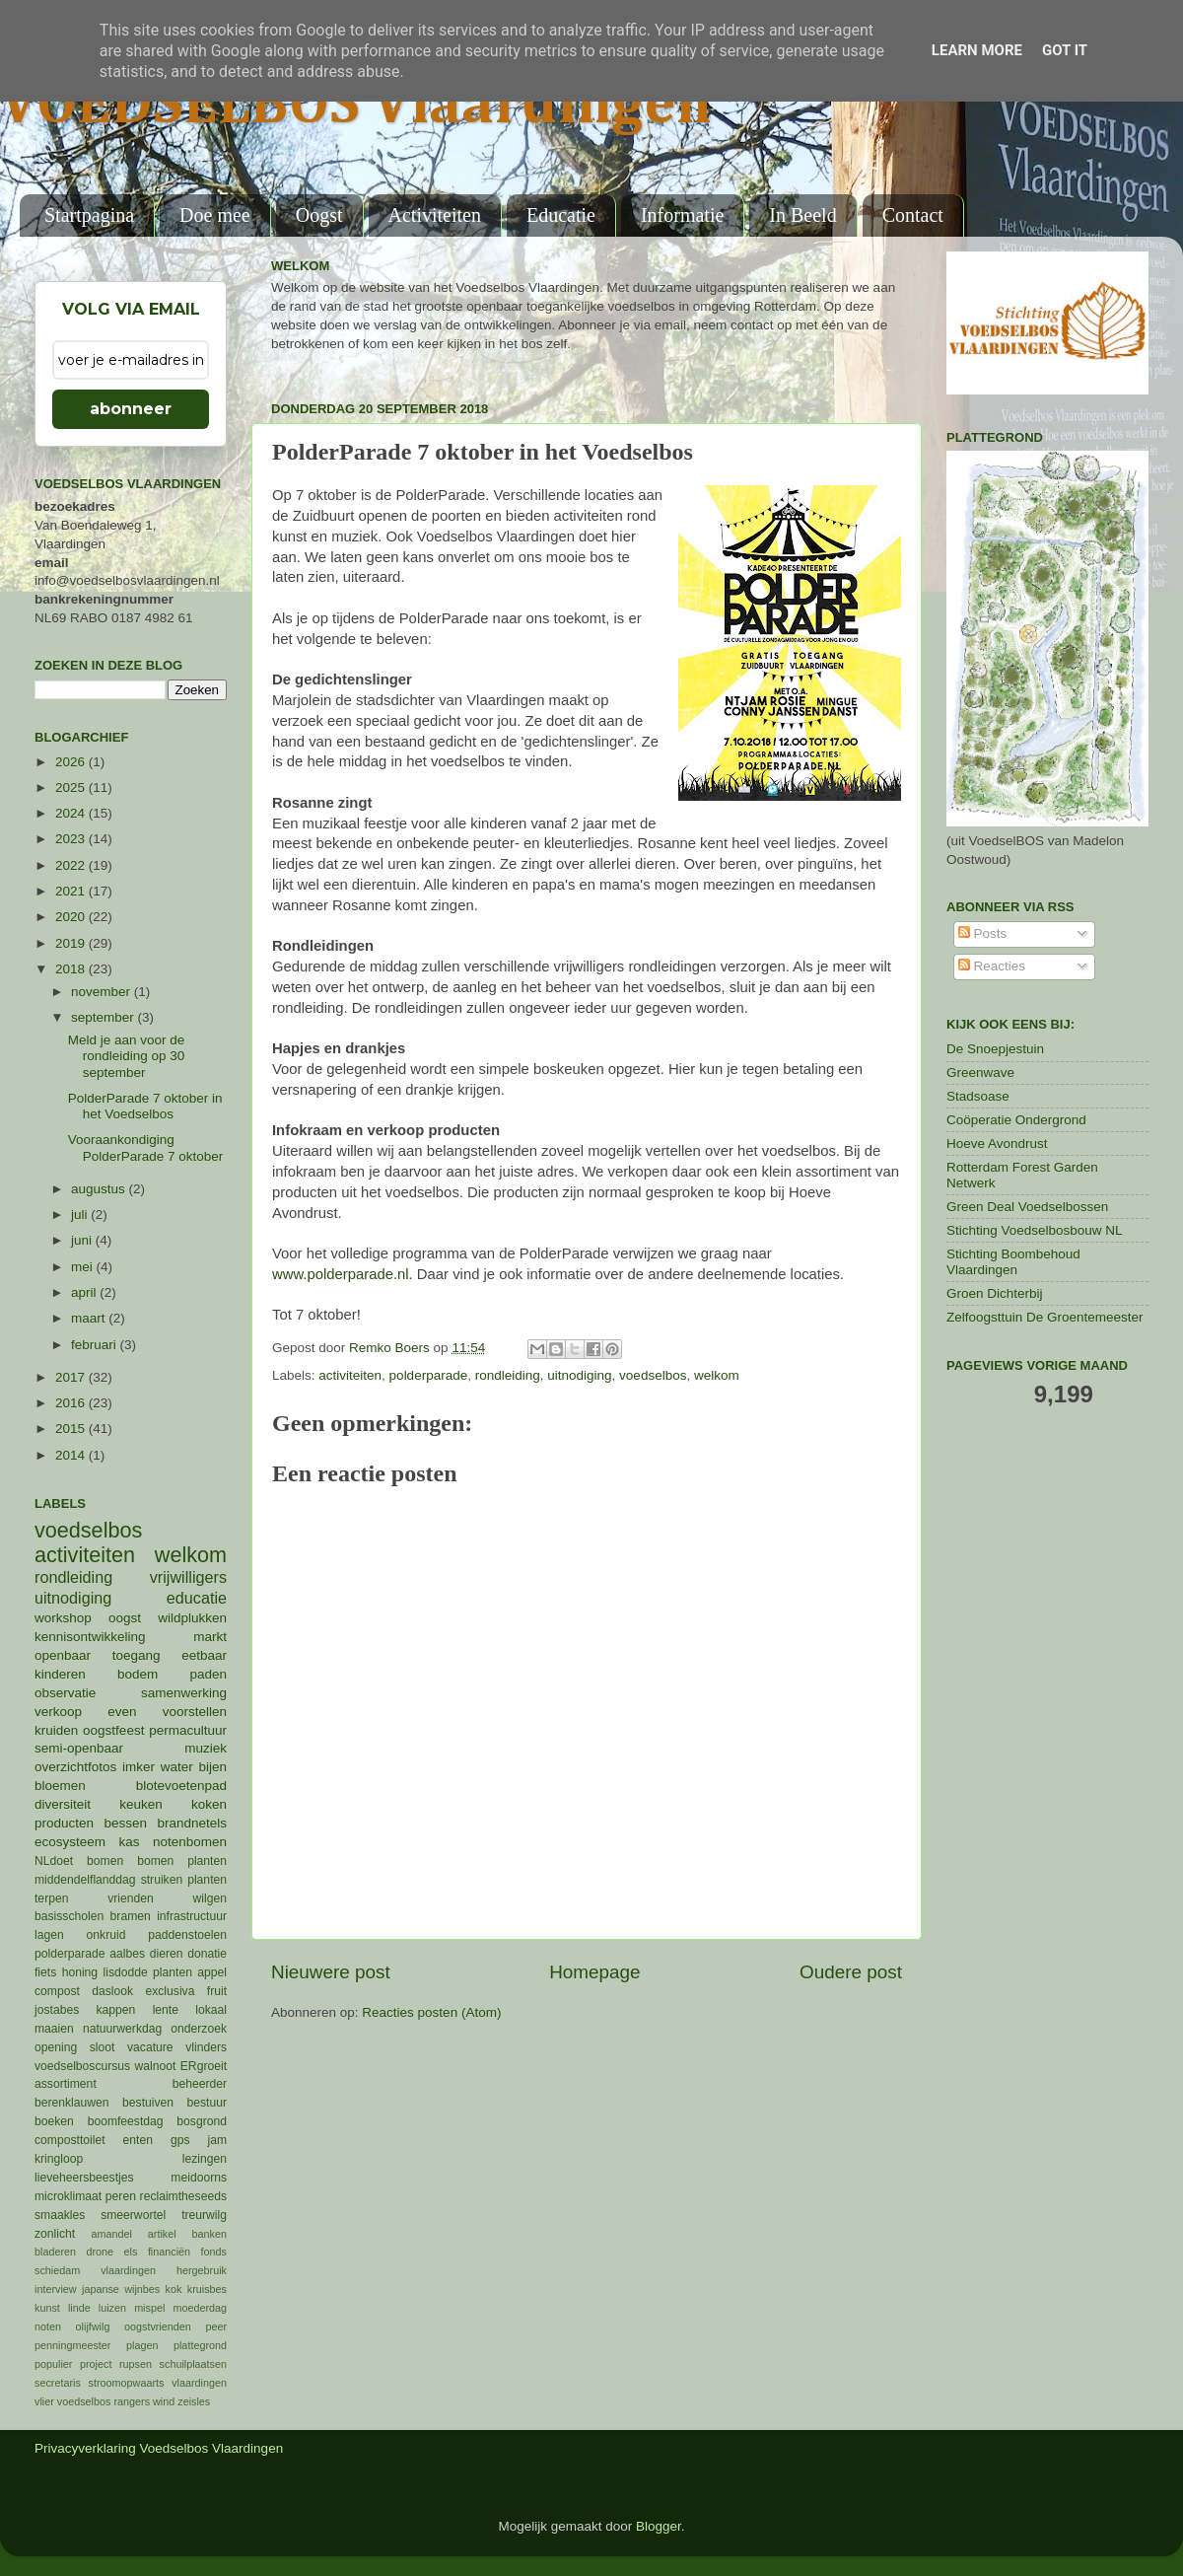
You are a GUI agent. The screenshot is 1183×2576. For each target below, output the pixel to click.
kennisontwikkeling (90, 1636)
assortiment (66, 2084)
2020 (72, 916)
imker (138, 1766)
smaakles (60, 2215)
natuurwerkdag (122, 2029)
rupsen (135, 2364)
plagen (142, 2345)
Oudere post (851, 1972)
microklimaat (68, 2196)
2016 (72, 1402)
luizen (112, 2308)
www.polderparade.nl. (342, 1274)
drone (100, 2251)
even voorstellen (167, 1711)
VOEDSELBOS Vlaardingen (356, 105)
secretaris (58, 2383)
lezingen (204, 2159)
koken (209, 1804)
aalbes (127, 1954)
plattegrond (200, 2345)
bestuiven (148, 2103)
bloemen (60, 1785)
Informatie (682, 215)
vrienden (130, 1898)
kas (128, 1841)
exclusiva (169, 1991)
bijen (212, 1766)
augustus (100, 1188)
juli (81, 1214)
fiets (45, 1972)
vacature (150, 2047)
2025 (72, 787)
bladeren (55, 2251)
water (177, 1766)
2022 (72, 865)
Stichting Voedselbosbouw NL (1034, 1230)
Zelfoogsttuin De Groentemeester (1045, 1317)
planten (172, 1972)
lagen (49, 1935)
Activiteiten (434, 215)
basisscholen (69, 1916)
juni (83, 1240)
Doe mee (214, 215)
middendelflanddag (85, 1880)
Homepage (594, 1972)
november (102, 991)
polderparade (428, 1375)
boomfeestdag (126, 2121)
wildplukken (192, 1617)
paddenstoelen (187, 1935)
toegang (136, 1655)
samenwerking (184, 1692)
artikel (162, 2234)
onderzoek (199, 2029)
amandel (111, 2234)
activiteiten (350, 1375)
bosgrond (201, 2121)
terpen (51, 1898)
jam (217, 2140)
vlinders (206, 2047)
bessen (125, 1823)
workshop (63, 1617)
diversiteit (63, 1804)
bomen (105, 1861)
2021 (72, 891)
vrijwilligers (188, 1577)
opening (56, 2047)
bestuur (207, 2103)
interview (56, 2289)
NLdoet (54, 1861)
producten (64, 1823)
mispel (149, 2308)
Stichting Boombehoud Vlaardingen (1013, 1262)
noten (48, 2326)
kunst (47, 2308)
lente (165, 2010)
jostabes (57, 2010)
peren (120, 2196)
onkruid (106, 1935)
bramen (130, 1916)
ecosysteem (70, 1841)
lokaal (211, 2010)
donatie (207, 1954)
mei (84, 1266)
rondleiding (507, 1375)
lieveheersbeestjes (84, 2177)
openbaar (63, 1655)
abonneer (131, 408)
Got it (1064, 50)
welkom (716, 1375)
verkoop (58, 1711)
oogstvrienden (157, 2326)
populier (53, 2364)
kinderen (60, 1674)
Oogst (319, 215)
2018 (72, 969)
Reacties (991, 966)
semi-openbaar (79, 1748)
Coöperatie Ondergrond (1016, 1119)
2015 (72, 1428)
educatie (197, 1598)
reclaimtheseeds (183, 2196)
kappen (116, 2010)
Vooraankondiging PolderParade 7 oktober (146, 1147)
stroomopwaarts (127, 2383)
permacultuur (188, 1730)
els (131, 2251)
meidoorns (199, 2177)
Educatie (560, 215)
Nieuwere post (330, 1972)
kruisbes (207, 2289)
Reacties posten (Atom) (431, 2012)
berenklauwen (72, 2103)
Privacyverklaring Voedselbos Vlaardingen (159, 2448)
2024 (72, 813)
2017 (72, 1377)
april (85, 1292)
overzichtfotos (75, 1766)
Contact (912, 215)
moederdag (200, 2308)
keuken (141, 1804)
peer (216, 2326)
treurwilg (204, 2215)
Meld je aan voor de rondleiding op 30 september (126, 1056)
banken (209, 2234)
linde (79, 2308)
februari (95, 1344)
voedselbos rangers (103, 2401)
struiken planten (184, 1880)
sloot (102, 2047)
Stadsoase (977, 1096)
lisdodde (126, 1972)
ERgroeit (203, 2066)
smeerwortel (133, 2215)
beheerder (200, 2084)
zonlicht (55, 2234)
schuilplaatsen (193, 2364)
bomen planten (182, 1861)
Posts (983, 933)
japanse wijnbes (121, 2289)
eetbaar (204, 1655)
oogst (124, 1617)
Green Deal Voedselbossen (1027, 1206)
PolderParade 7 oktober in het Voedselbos (145, 1106)
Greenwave (980, 1072)
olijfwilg (93, 2326)
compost (57, 1991)
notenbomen (190, 1841)
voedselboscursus (82, 2066)
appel (212, 1972)
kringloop (59, 2159)
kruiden (56, 1730)
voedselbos (652, 1375)
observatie (65, 1692)
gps (180, 2140)
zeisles (193, 2401)
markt (210, 1636)
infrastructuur (192, 1916)
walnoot (155, 2066)
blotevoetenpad (181, 1785)
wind (163, 2401)
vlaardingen (199, 2383)
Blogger (658, 2526)
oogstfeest (113, 1730)
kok (174, 2289)
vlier (44, 2401)
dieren (166, 1954)
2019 (72, 943)
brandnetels (192, 1823)
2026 (72, 761)
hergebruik (201, 2270)
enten (138, 2140)
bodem (137, 1674)
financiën (169, 2251)
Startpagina (89, 215)
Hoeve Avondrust (997, 1143)
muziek (205, 1748)
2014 (72, 1455)
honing (80, 1972)
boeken (54, 2121)
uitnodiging (579, 1375)
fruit (217, 1991)
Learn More (977, 50)
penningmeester (72, 2345)
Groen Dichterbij (994, 1293)
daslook (112, 1991)
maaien (54, 2029)
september (104, 1017)
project (95, 2364)
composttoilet (70, 2140)
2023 (72, 838)
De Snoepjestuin (995, 1048)
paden (208, 1674)
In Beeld (802, 215)
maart (89, 1318)
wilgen (210, 1898)
